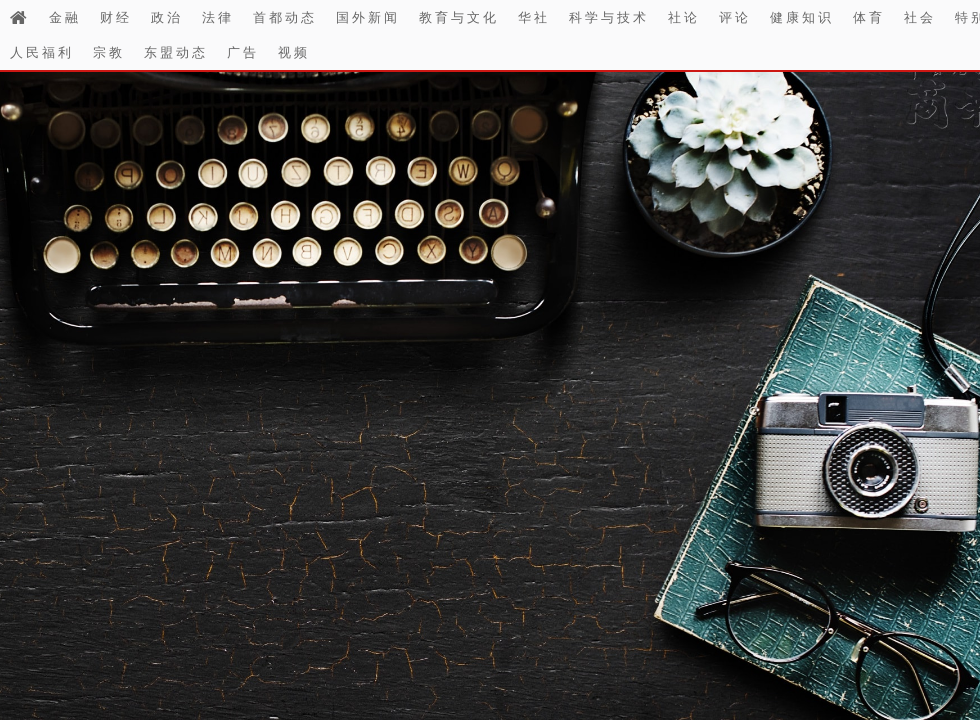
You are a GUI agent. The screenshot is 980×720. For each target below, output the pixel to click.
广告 (243, 52)
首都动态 (285, 17)
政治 (167, 17)
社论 (684, 17)
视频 (294, 52)
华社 (534, 17)
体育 (869, 17)
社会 (920, 17)
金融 (65, 17)
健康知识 (802, 17)
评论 (735, 17)
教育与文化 (459, 17)
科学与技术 (609, 17)
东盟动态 (176, 52)
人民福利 (42, 52)
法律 (218, 17)
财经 (116, 17)
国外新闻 (368, 17)
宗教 (109, 52)
